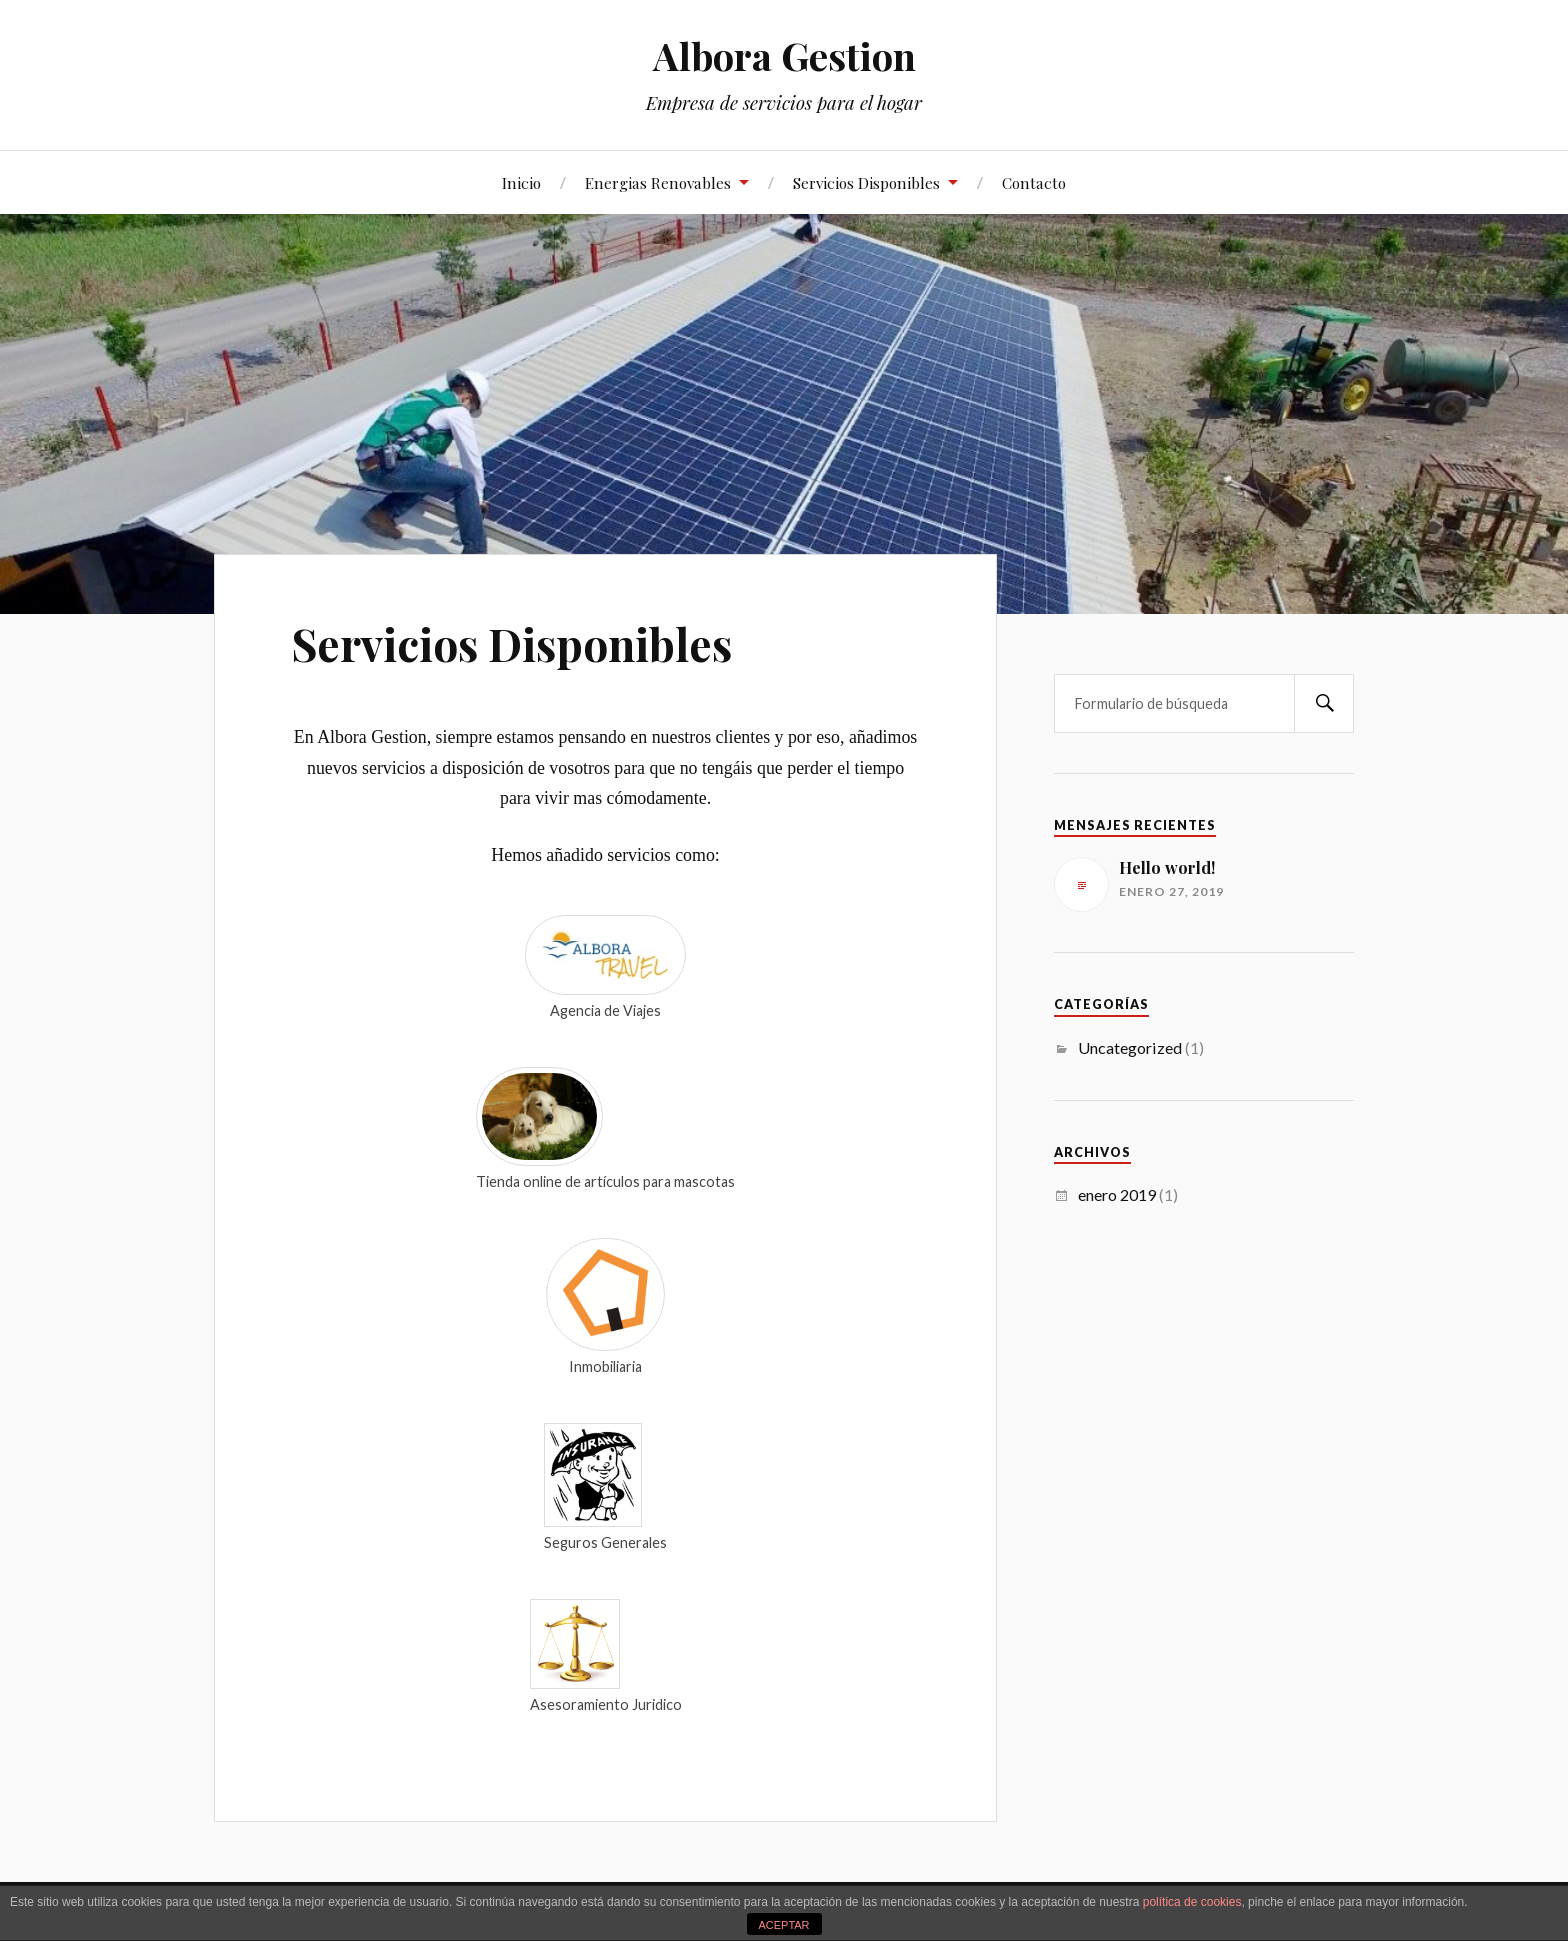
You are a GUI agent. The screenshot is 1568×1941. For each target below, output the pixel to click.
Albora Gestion (784, 55)
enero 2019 (1117, 1194)
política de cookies (1192, 1902)
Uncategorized (1130, 1047)
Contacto (1034, 182)
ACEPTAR (783, 1925)
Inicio (521, 182)
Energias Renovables (658, 182)
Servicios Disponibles (866, 182)
